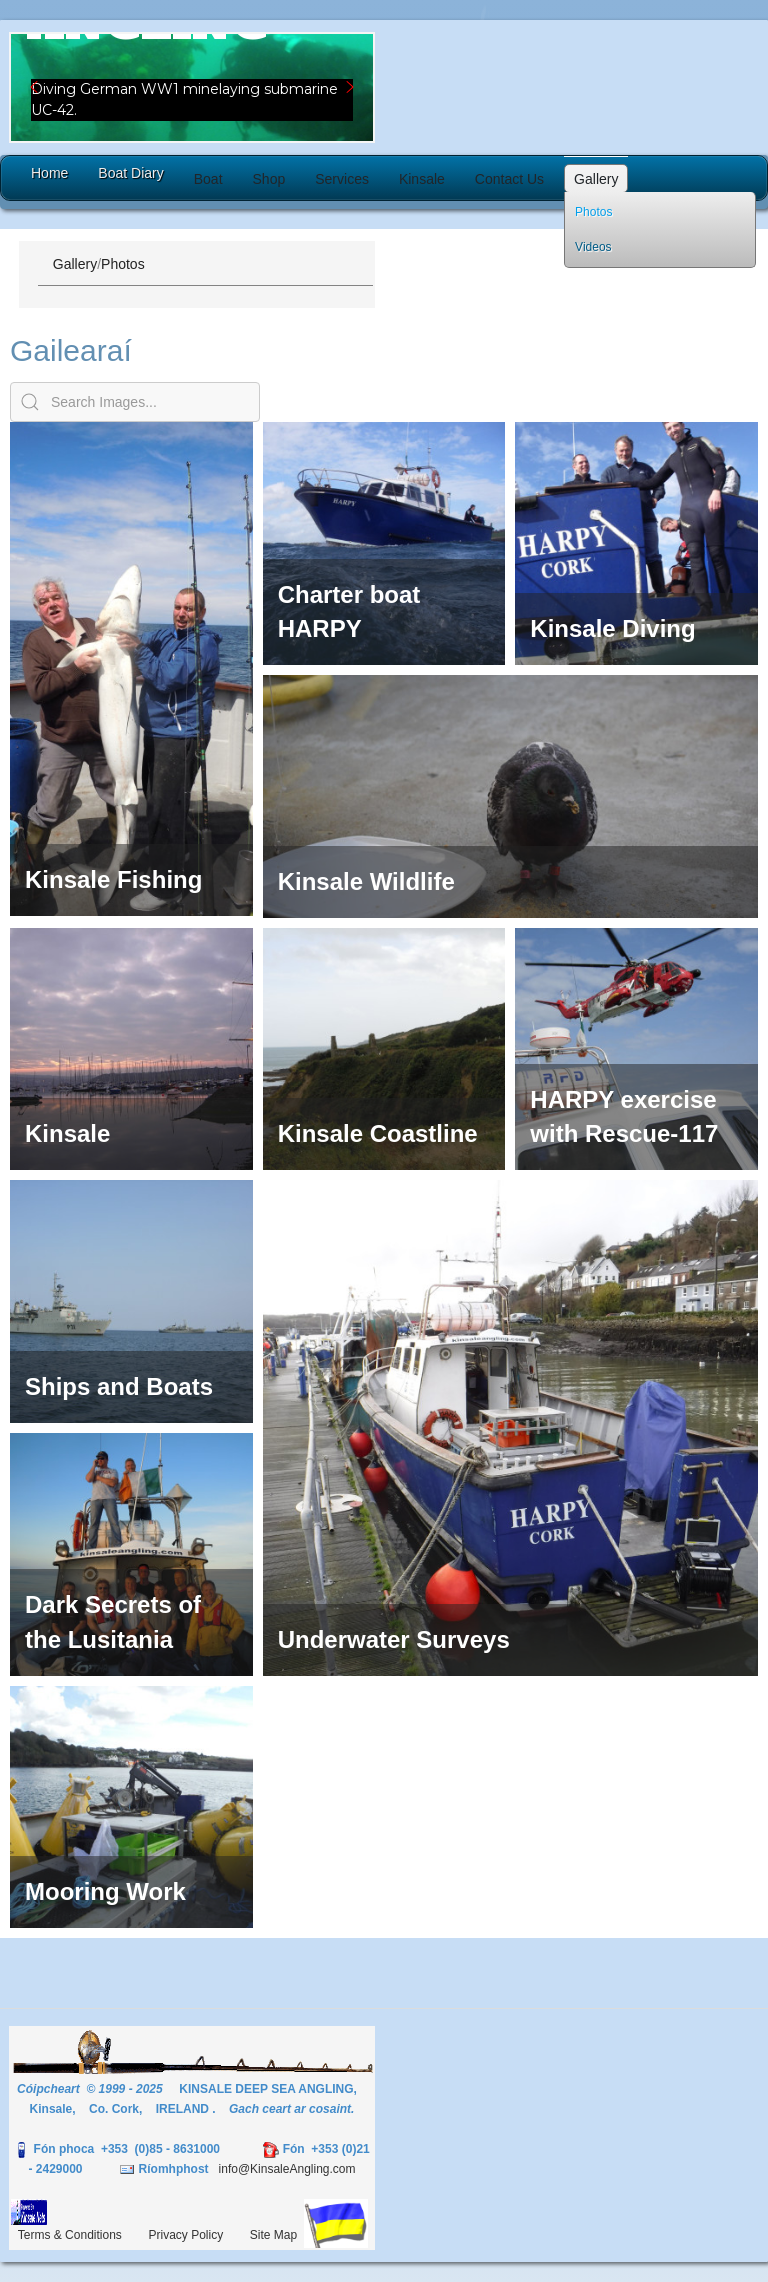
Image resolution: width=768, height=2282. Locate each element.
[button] (192, 87)
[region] (192, 87)
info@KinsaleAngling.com (287, 2169)
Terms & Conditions (70, 2235)
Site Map (273, 2235)
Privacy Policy (186, 2235)
